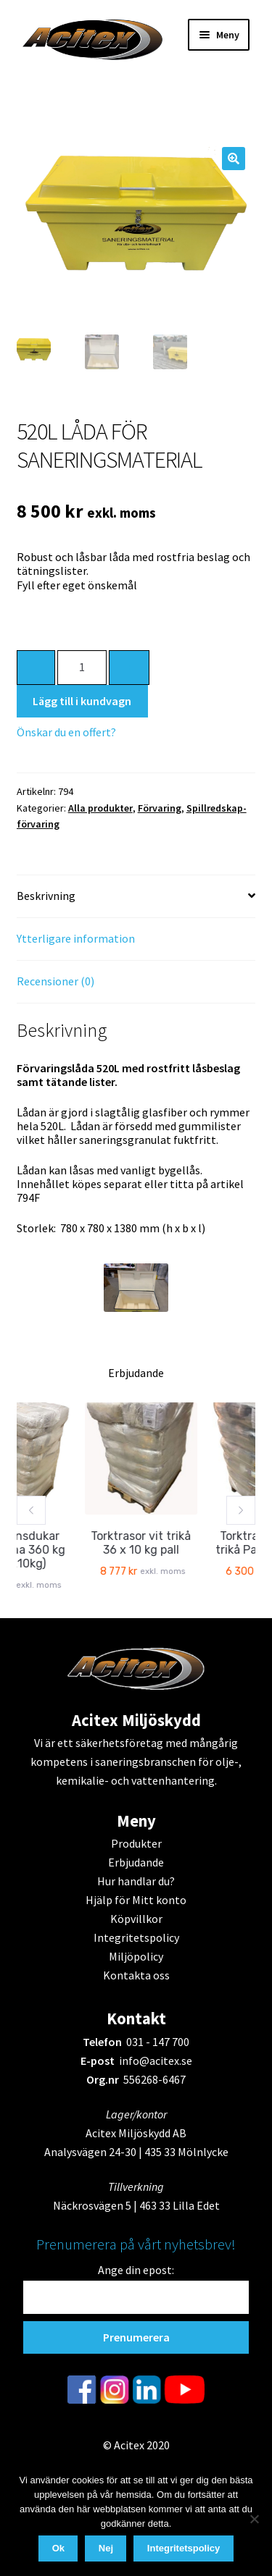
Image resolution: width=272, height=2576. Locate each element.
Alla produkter (100, 808)
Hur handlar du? (136, 1881)
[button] (233, 158)
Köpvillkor (136, 1918)
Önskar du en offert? (66, 732)
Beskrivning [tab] (46, 895)
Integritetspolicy (136, 1937)
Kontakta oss (136, 1975)
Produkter (136, 1843)
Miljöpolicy (136, 1956)
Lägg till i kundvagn (82, 701)
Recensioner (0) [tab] (55, 981)
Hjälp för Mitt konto (136, 1900)
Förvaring (159, 808)
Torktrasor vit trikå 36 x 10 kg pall (152, 1543)
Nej (106, 2548)
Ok (58, 2548)
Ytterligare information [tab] (76, 938)
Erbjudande (136, 1862)
